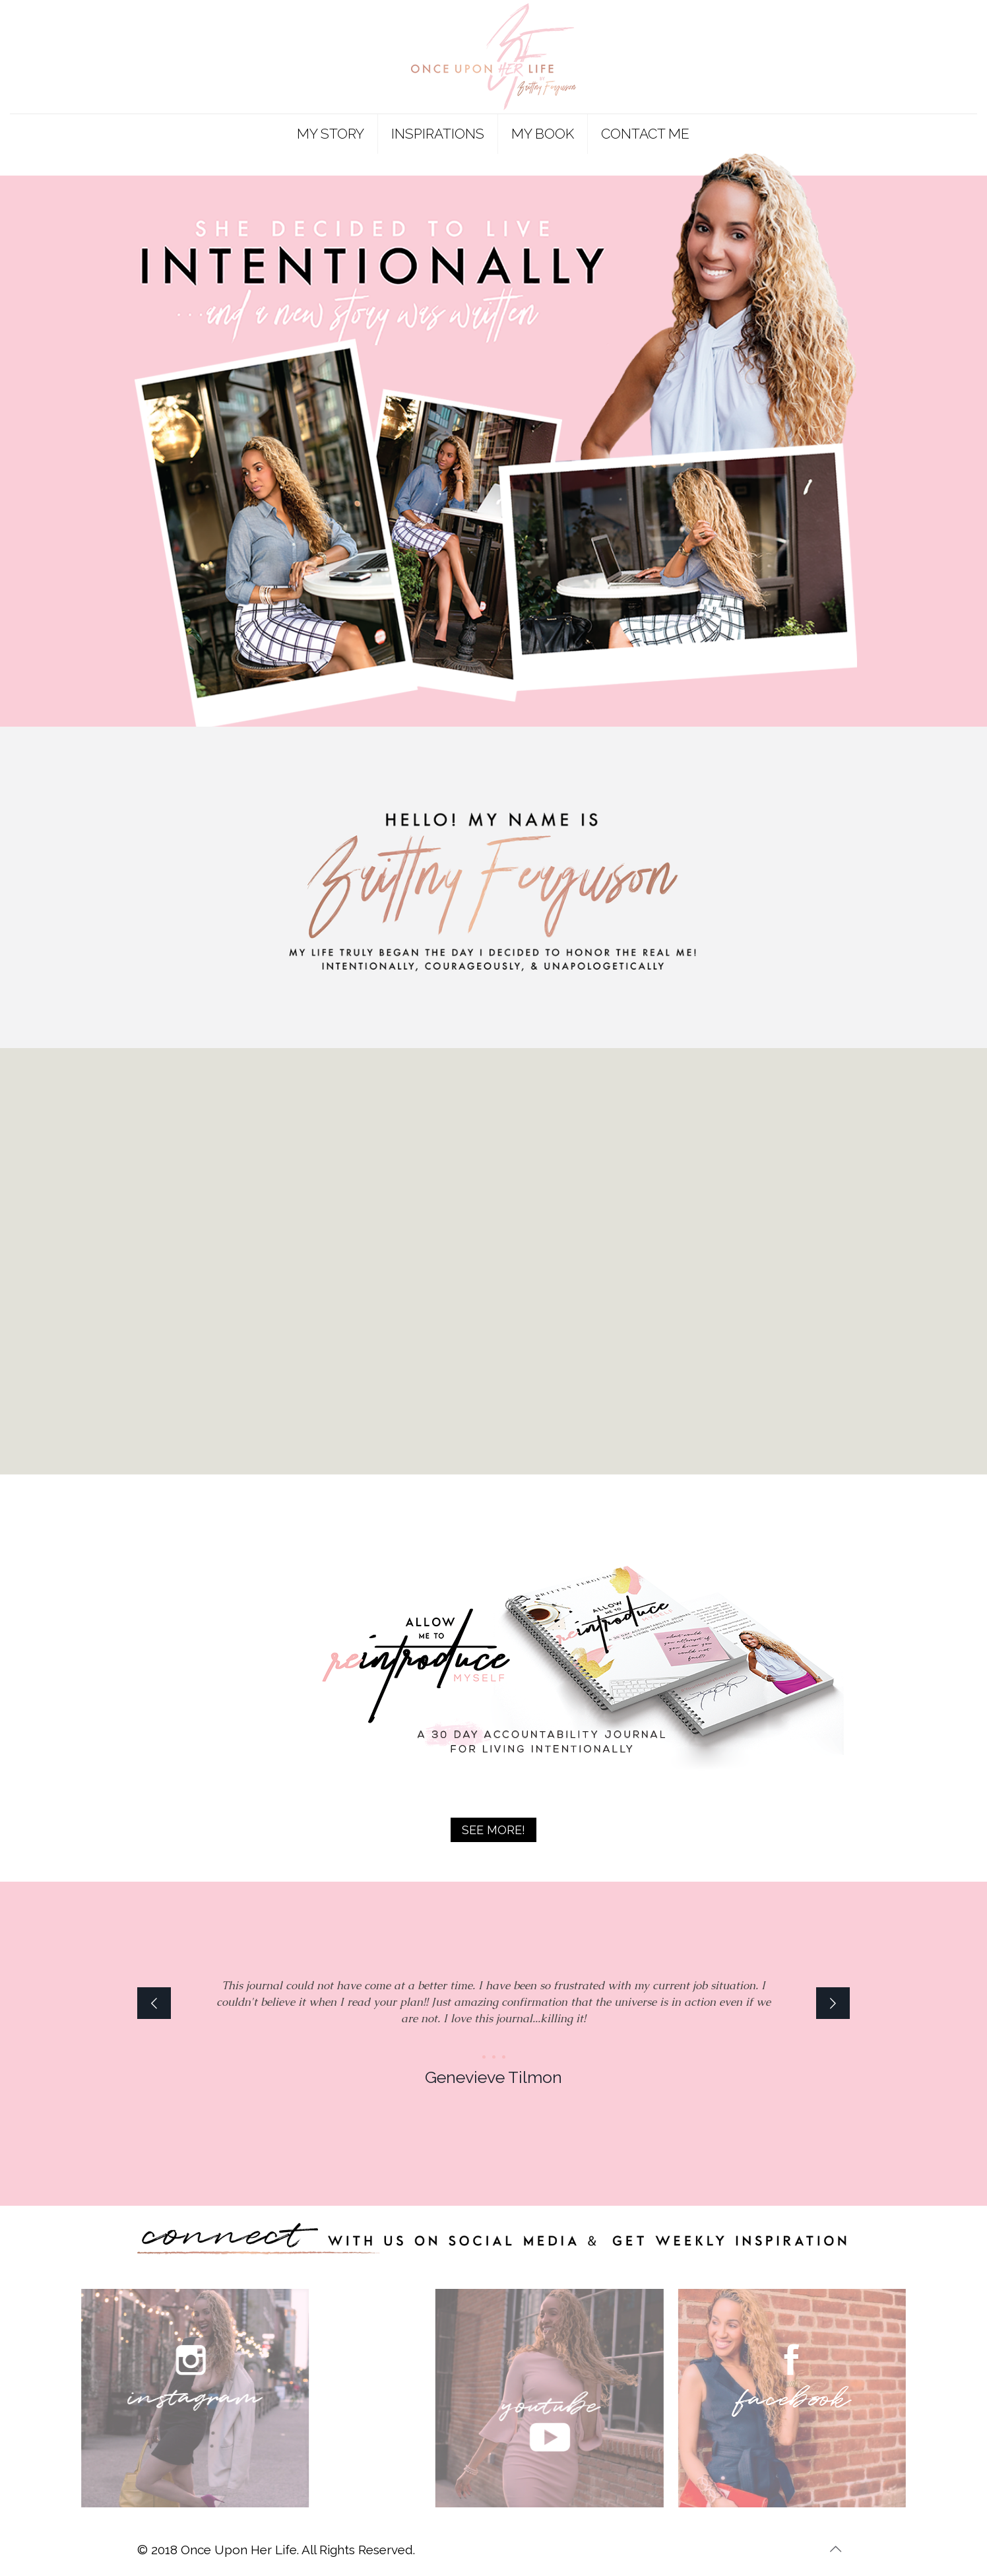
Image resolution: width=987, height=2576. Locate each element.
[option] (493, 2027)
